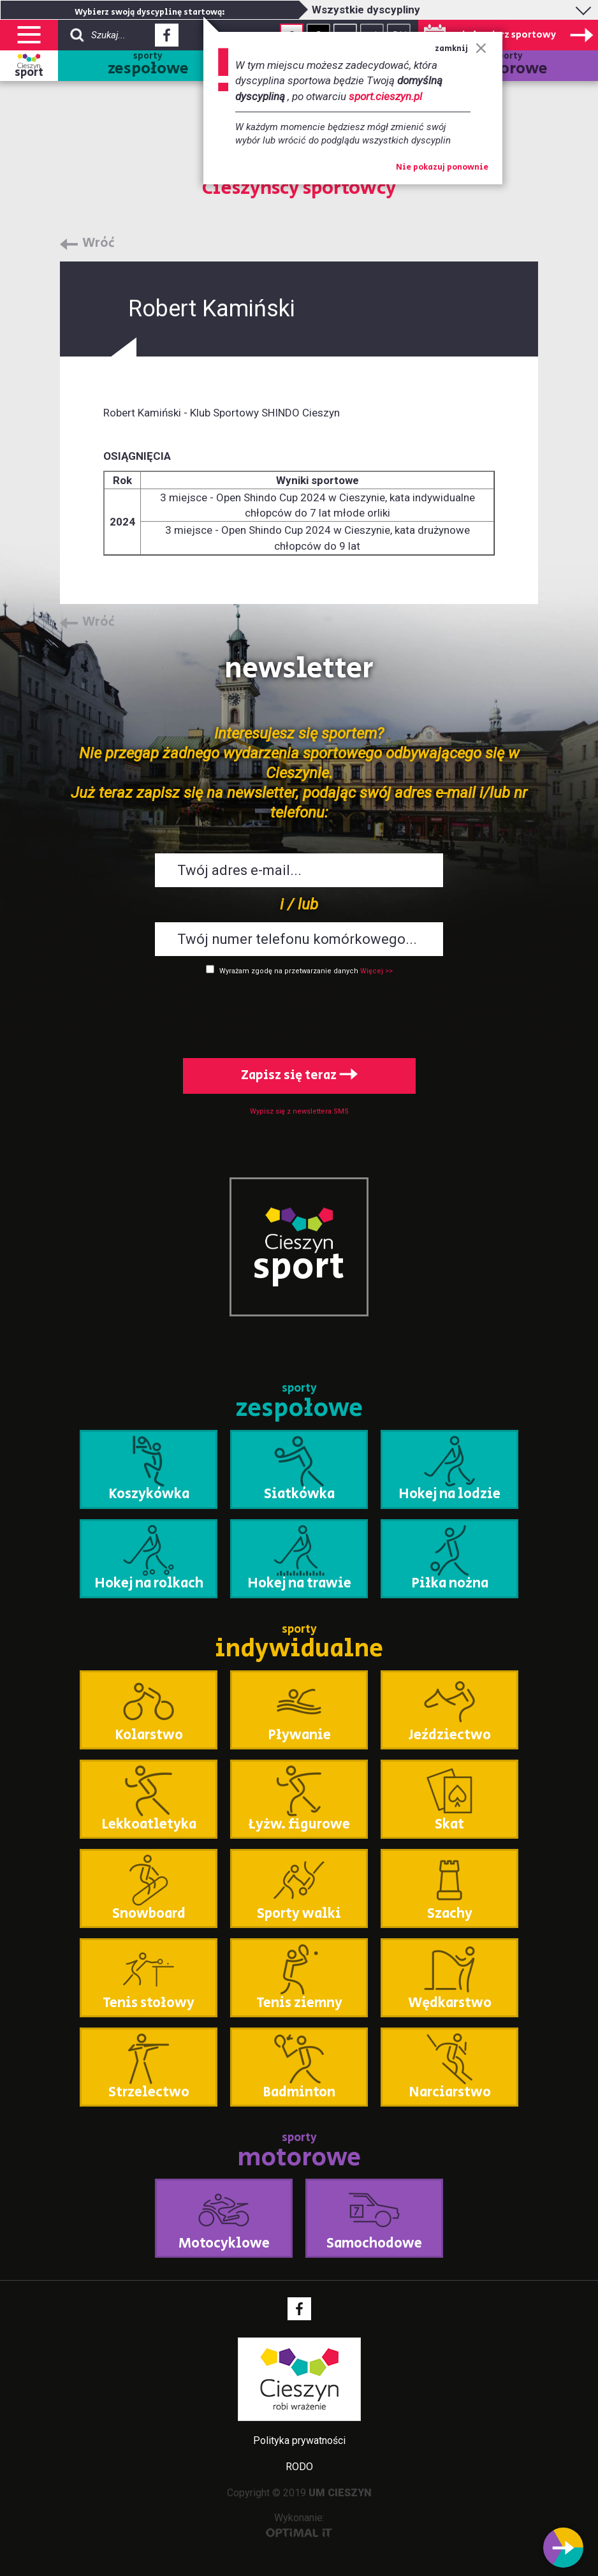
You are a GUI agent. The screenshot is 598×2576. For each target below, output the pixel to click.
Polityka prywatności (299, 2440)
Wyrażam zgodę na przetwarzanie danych (288, 971)
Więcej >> (376, 971)
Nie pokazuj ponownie (442, 167)
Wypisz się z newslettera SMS (299, 1111)
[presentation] (299, 1014)
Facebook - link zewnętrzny (167, 39)
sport (29, 72)
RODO (299, 2467)
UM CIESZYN (340, 2493)
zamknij (460, 49)
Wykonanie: (299, 2525)
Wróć (98, 244)
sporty (148, 65)
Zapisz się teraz (299, 1075)
